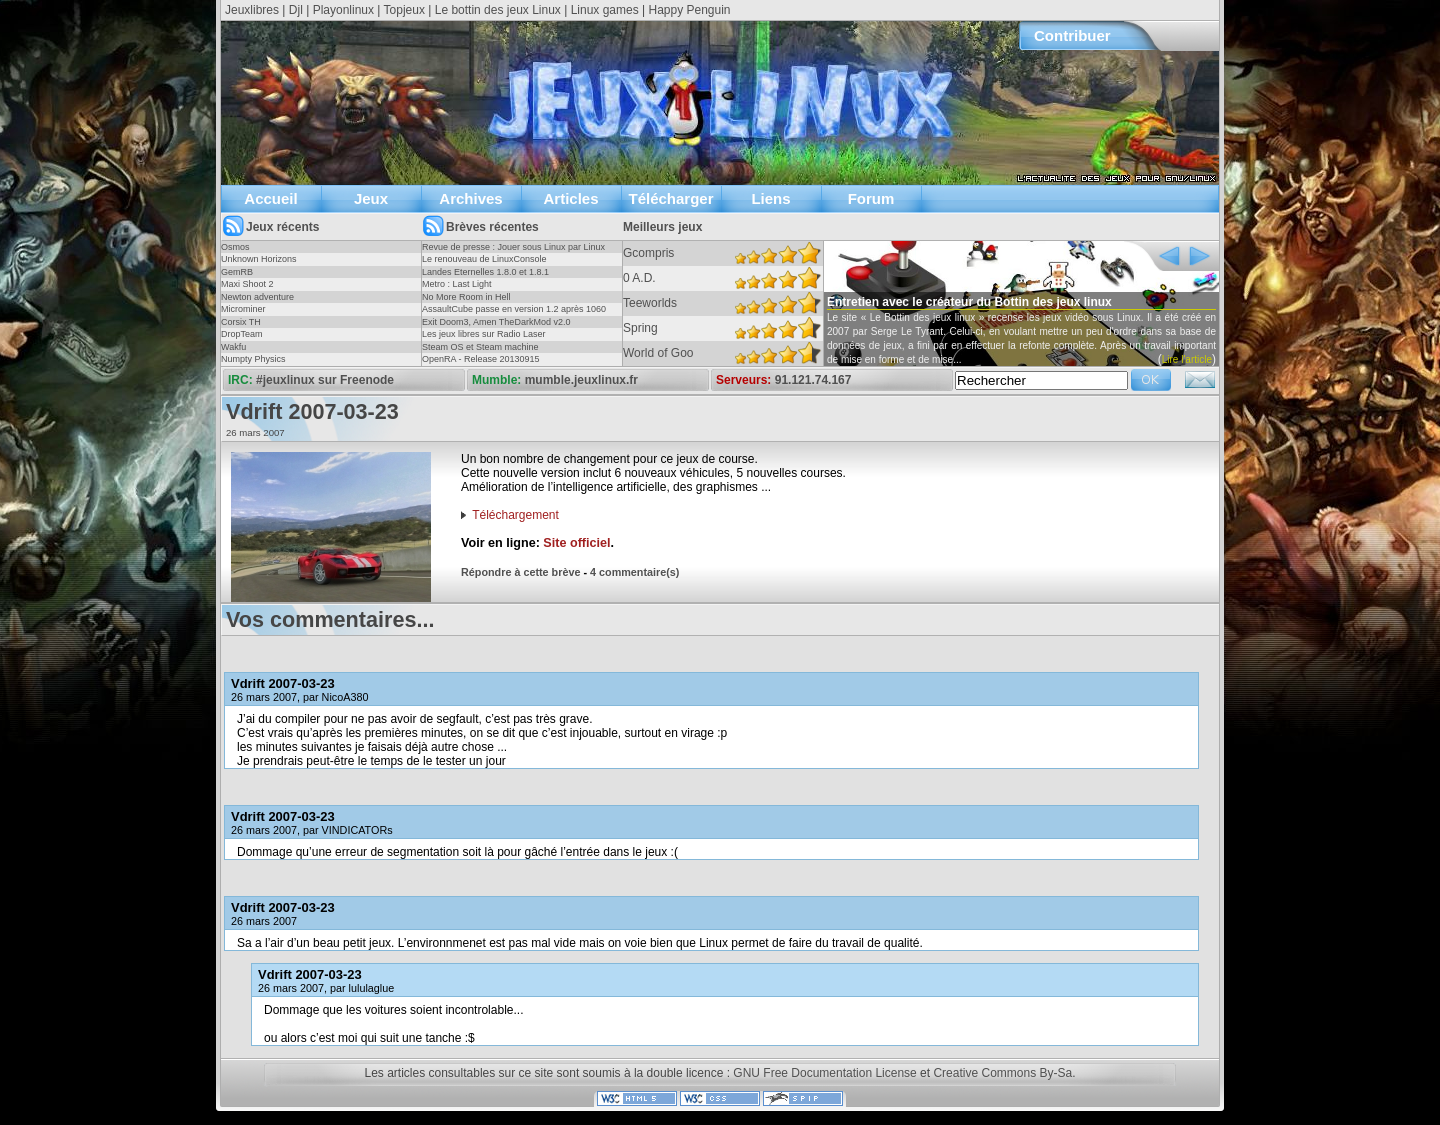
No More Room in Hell (466, 297)
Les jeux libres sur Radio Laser (484, 334)
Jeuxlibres (252, 10)
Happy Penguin (689, 10)
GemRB (237, 272)
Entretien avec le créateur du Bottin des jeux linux (969, 302)
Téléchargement (515, 515)
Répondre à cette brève (520, 572)
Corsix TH (241, 322)
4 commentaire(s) (634, 572)
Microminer (243, 309)
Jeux (371, 198)
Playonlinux (343, 10)
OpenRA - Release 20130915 (481, 359)
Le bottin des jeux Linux (498, 10)
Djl (296, 10)
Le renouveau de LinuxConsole (484, 259)
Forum (871, 198)
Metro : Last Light (457, 284)
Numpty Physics (253, 359)
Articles (570, 198)
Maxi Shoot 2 (247, 284)
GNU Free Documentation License (824, 1073)
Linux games (605, 10)
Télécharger (670, 198)
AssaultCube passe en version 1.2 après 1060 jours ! (514, 315)
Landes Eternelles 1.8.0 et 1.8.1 (485, 272)
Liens (770, 198)
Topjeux (404, 10)
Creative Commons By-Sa (1002, 1073)
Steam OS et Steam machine (480, 347)
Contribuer (1072, 35)
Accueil (270, 198)
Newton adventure (257, 297)
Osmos (235, 247)
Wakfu (233, 347)
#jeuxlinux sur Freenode (325, 380)
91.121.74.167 (813, 380)
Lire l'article (1187, 359)
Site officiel (576, 543)
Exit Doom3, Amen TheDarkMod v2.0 (496, 322)
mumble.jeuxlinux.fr (581, 380)
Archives (470, 198)
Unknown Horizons (259, 259)
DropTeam (242, 334)
